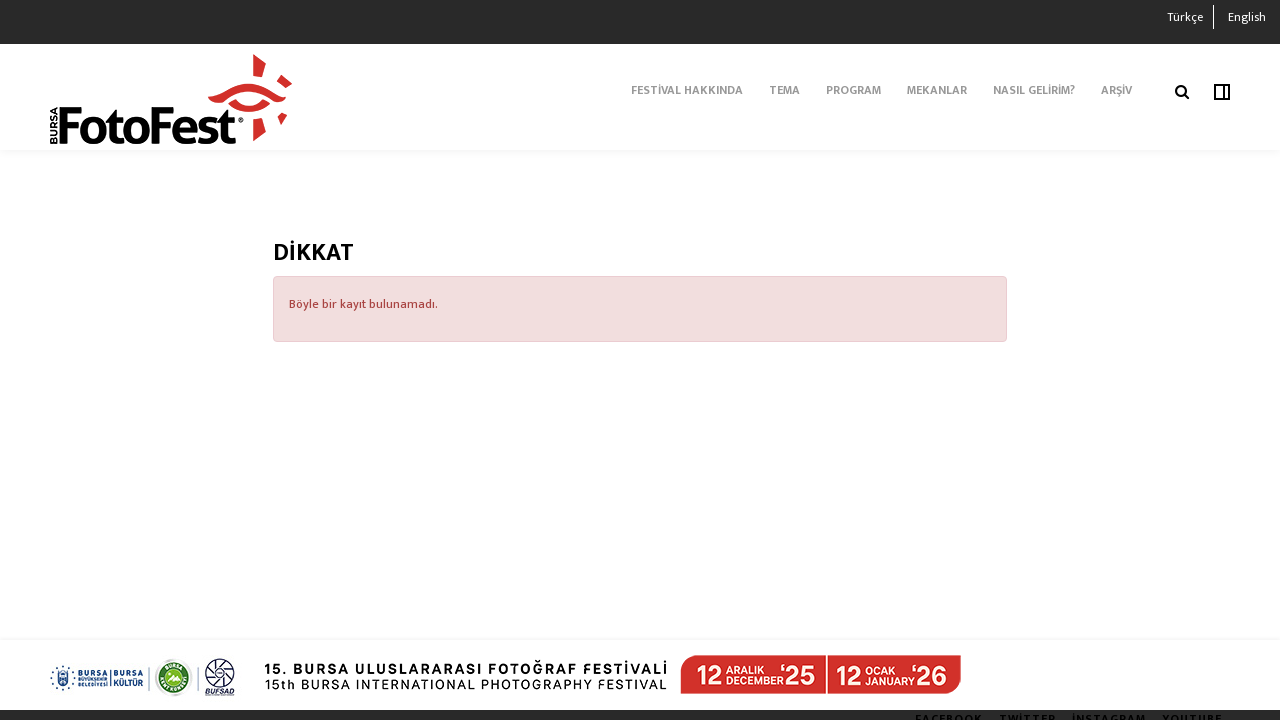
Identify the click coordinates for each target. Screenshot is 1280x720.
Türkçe (1185, 17)
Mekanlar (937, 90)
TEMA (784, 90)
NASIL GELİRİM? (1034, 90)
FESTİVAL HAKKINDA (687, 90)
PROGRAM (853, 90)
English (1247, 17)
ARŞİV (1116, 90)
